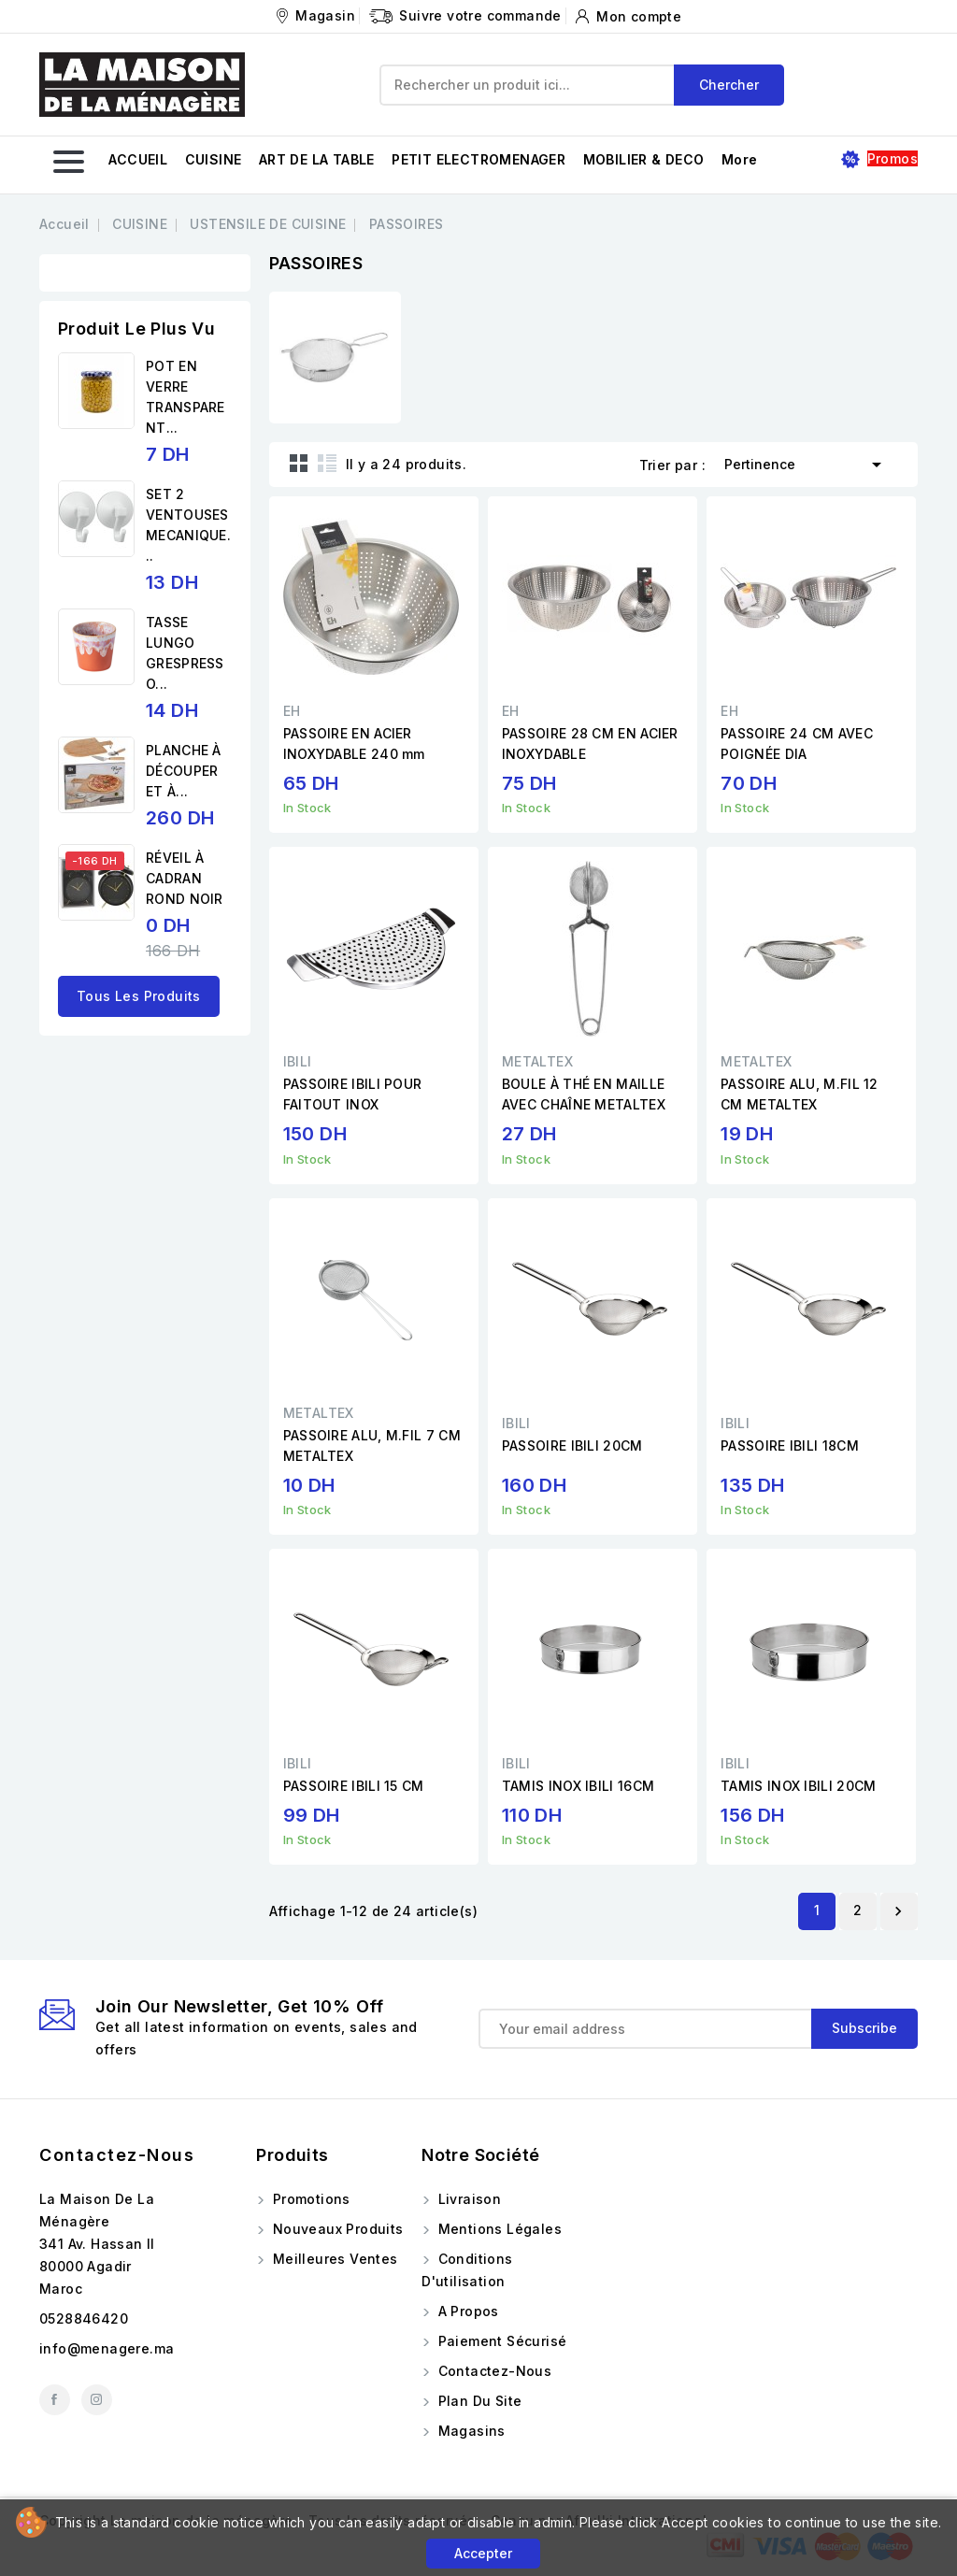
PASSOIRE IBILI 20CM (572, 1445)
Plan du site (477, 2401)
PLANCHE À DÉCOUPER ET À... (183, 770)
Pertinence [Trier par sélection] (806, 463)
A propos (466, 2311)
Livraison (467, 2199)
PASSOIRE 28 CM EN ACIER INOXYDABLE (590, 743)
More (739, 159)
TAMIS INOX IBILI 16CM (578, 1786)
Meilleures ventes (332, 2259)
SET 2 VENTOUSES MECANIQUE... (188, 525)
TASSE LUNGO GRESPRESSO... (185, 653)
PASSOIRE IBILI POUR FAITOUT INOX (352, 1094)
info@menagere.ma (106, 2348)
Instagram (96, 2399)
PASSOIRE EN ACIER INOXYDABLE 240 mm (354, 743)
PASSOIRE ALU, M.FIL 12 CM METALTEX (799, 1094)
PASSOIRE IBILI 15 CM (353, 1786)
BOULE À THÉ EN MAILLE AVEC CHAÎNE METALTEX (583, 1094)
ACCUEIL (137, 159)
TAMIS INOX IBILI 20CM (798, 1786)
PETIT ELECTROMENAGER (478, 159)
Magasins (470, 2431)
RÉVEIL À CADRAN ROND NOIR (184, 878)
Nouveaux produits (335, 2229)
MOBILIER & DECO (644, 159)
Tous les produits (139, 996)
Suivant (898, 1911)
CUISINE (213, 159)
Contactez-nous (116, 2155)
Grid (299, 462)
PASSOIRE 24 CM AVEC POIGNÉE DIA (797, 743)
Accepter (483, 2553)
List (327, 462)
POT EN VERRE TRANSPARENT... (185, 397)
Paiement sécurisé (500, 2341)
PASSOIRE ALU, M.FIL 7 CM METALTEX (372, 1445)
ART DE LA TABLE (317, 159)
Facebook (54, 2399)
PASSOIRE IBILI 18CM (790, 1445)
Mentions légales (498, 2229)
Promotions (309, 2199)
